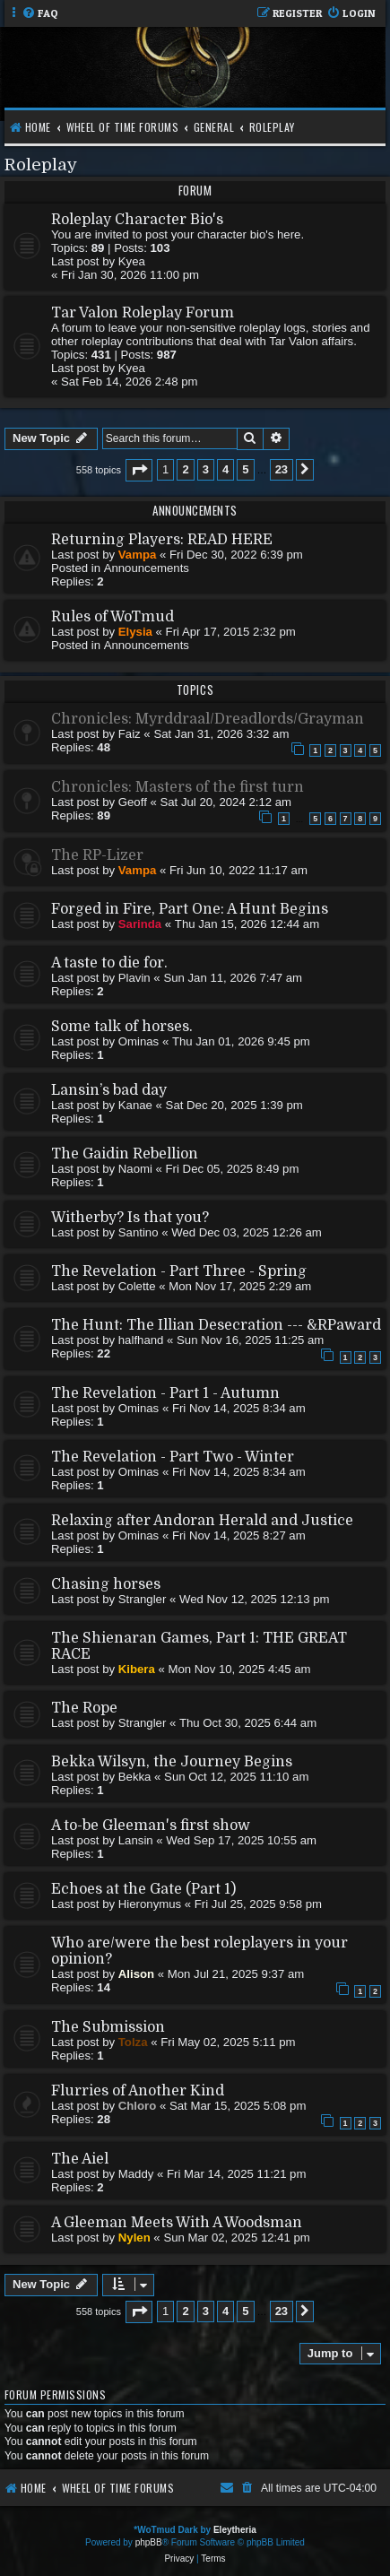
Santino (138, 1232)
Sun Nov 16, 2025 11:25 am (250, 1340)
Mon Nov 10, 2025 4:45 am (240, 1669)
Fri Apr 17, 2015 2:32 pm (231, 631)
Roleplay (40, 164)
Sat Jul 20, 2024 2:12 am (225, 802)
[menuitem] (40, 14)
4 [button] (225, 469)
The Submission (108, 2027)
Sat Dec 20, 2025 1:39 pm (234, 1105)
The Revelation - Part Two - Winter (172, 1457)
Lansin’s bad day (109, 1090)
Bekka (135, 1776)
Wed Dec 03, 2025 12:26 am (246, 1232)
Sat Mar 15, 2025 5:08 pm (237, 2105)
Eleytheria (234, 2530)
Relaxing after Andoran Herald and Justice (202, 1521)
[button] (139, 470)
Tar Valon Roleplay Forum (142, 313)
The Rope (84, 1708)
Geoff (132, 802)
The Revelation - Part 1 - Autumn (165, 1393)
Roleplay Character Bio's (137, 220)
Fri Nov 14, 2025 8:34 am (239, 1408)
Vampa (137, 554)
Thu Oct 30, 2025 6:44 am (247, 1723)
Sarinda (139, 924)
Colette (137, 1286)
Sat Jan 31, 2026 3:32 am (221, 734)
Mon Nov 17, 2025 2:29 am (240, 1286)
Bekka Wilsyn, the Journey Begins (171, 1762)
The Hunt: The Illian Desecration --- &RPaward (216, 1325)
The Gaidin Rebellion (124, 1154)
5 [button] (245, 469)
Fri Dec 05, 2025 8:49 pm (232, 1168)
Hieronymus (149, 1904)
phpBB (148, 2542)
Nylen (134, 2237)
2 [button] (185, 469)
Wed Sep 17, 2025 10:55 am (241, 1840)
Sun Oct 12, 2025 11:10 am (236, 1776)
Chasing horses (105, 1584)
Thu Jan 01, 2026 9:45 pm (241, 1041)
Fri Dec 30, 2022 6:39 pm (236, 554)
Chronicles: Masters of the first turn (177, 787)
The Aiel (79, 2159)
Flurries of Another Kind (137, 2091)
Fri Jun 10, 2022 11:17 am (238, 870)
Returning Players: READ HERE (162, 540)
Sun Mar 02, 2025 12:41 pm (236, 2237)
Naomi (135, 1168)
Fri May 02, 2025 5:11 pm (227, 2042)
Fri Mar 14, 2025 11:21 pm (236, 2174)
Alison (136, 1974)
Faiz (129, 734)
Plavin (134, 977)
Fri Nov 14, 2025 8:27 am (239, 1535)
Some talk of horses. (122, 1027)
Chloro (137, 2105)
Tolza (133, 2042)
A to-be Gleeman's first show (150, 1825)
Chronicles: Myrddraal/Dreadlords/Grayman (207, 719)
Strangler (142, 1599)
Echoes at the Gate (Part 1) (143, 1889)
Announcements (146, 568)
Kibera (136, 1669)
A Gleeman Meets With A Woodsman (176, 2223)
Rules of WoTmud (112, 617)
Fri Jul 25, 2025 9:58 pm (258, 1904)
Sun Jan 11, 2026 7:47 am (232, 977)
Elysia (135, 631)
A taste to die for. (109, 963)
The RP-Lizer (97, 855)
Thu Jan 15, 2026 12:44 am (247, 924)
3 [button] (206, 469)
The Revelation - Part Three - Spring (179, 1271)
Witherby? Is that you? (130, 1218)
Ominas (138, 1041)
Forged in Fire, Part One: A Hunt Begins (189, 909)
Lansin (135, 1840)
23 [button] (281, 469)
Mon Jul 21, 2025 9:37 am (236, 1974)
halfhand (141, 1340)
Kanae (135, 1105)
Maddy (136, 2174)
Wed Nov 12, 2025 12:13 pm (254, 1599)
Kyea (131, 261)
